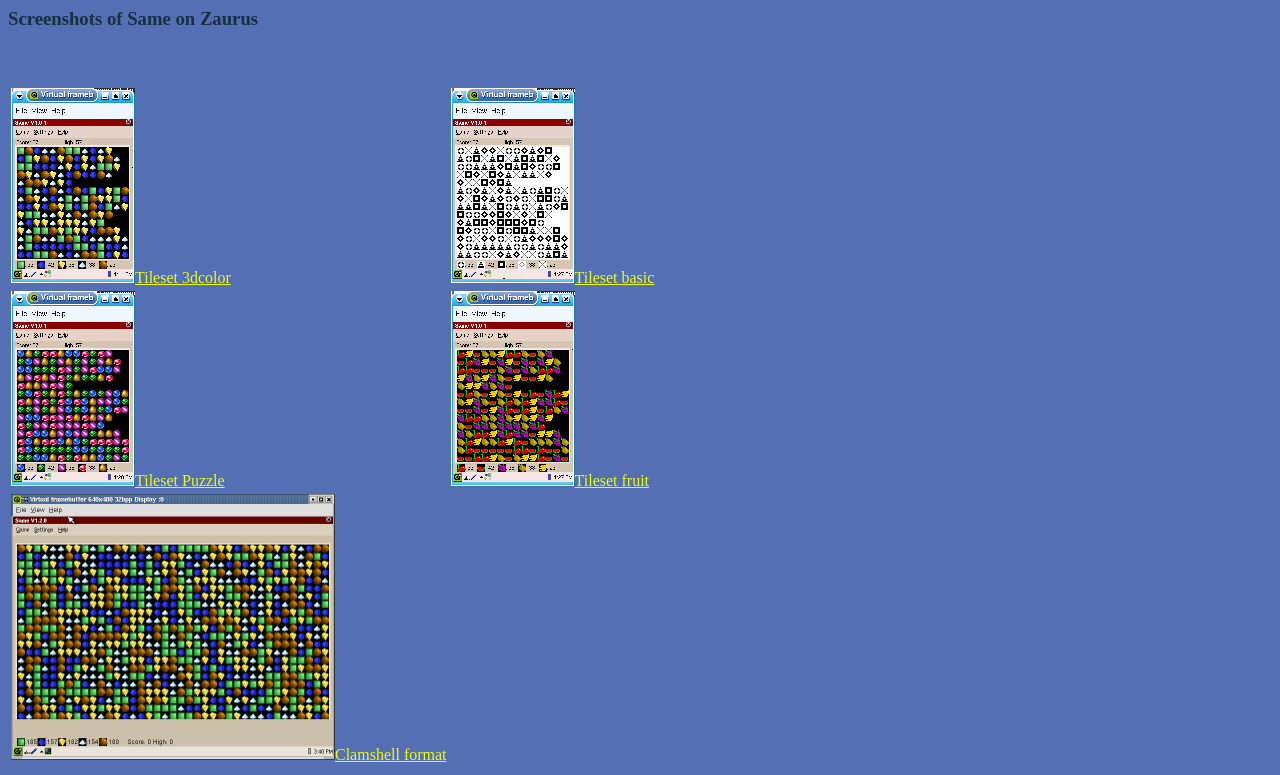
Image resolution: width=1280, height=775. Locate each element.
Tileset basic (553, 277)
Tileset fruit (550, 480)
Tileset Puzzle (118, 480)
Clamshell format (229, 754)
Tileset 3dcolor (121, 277)
